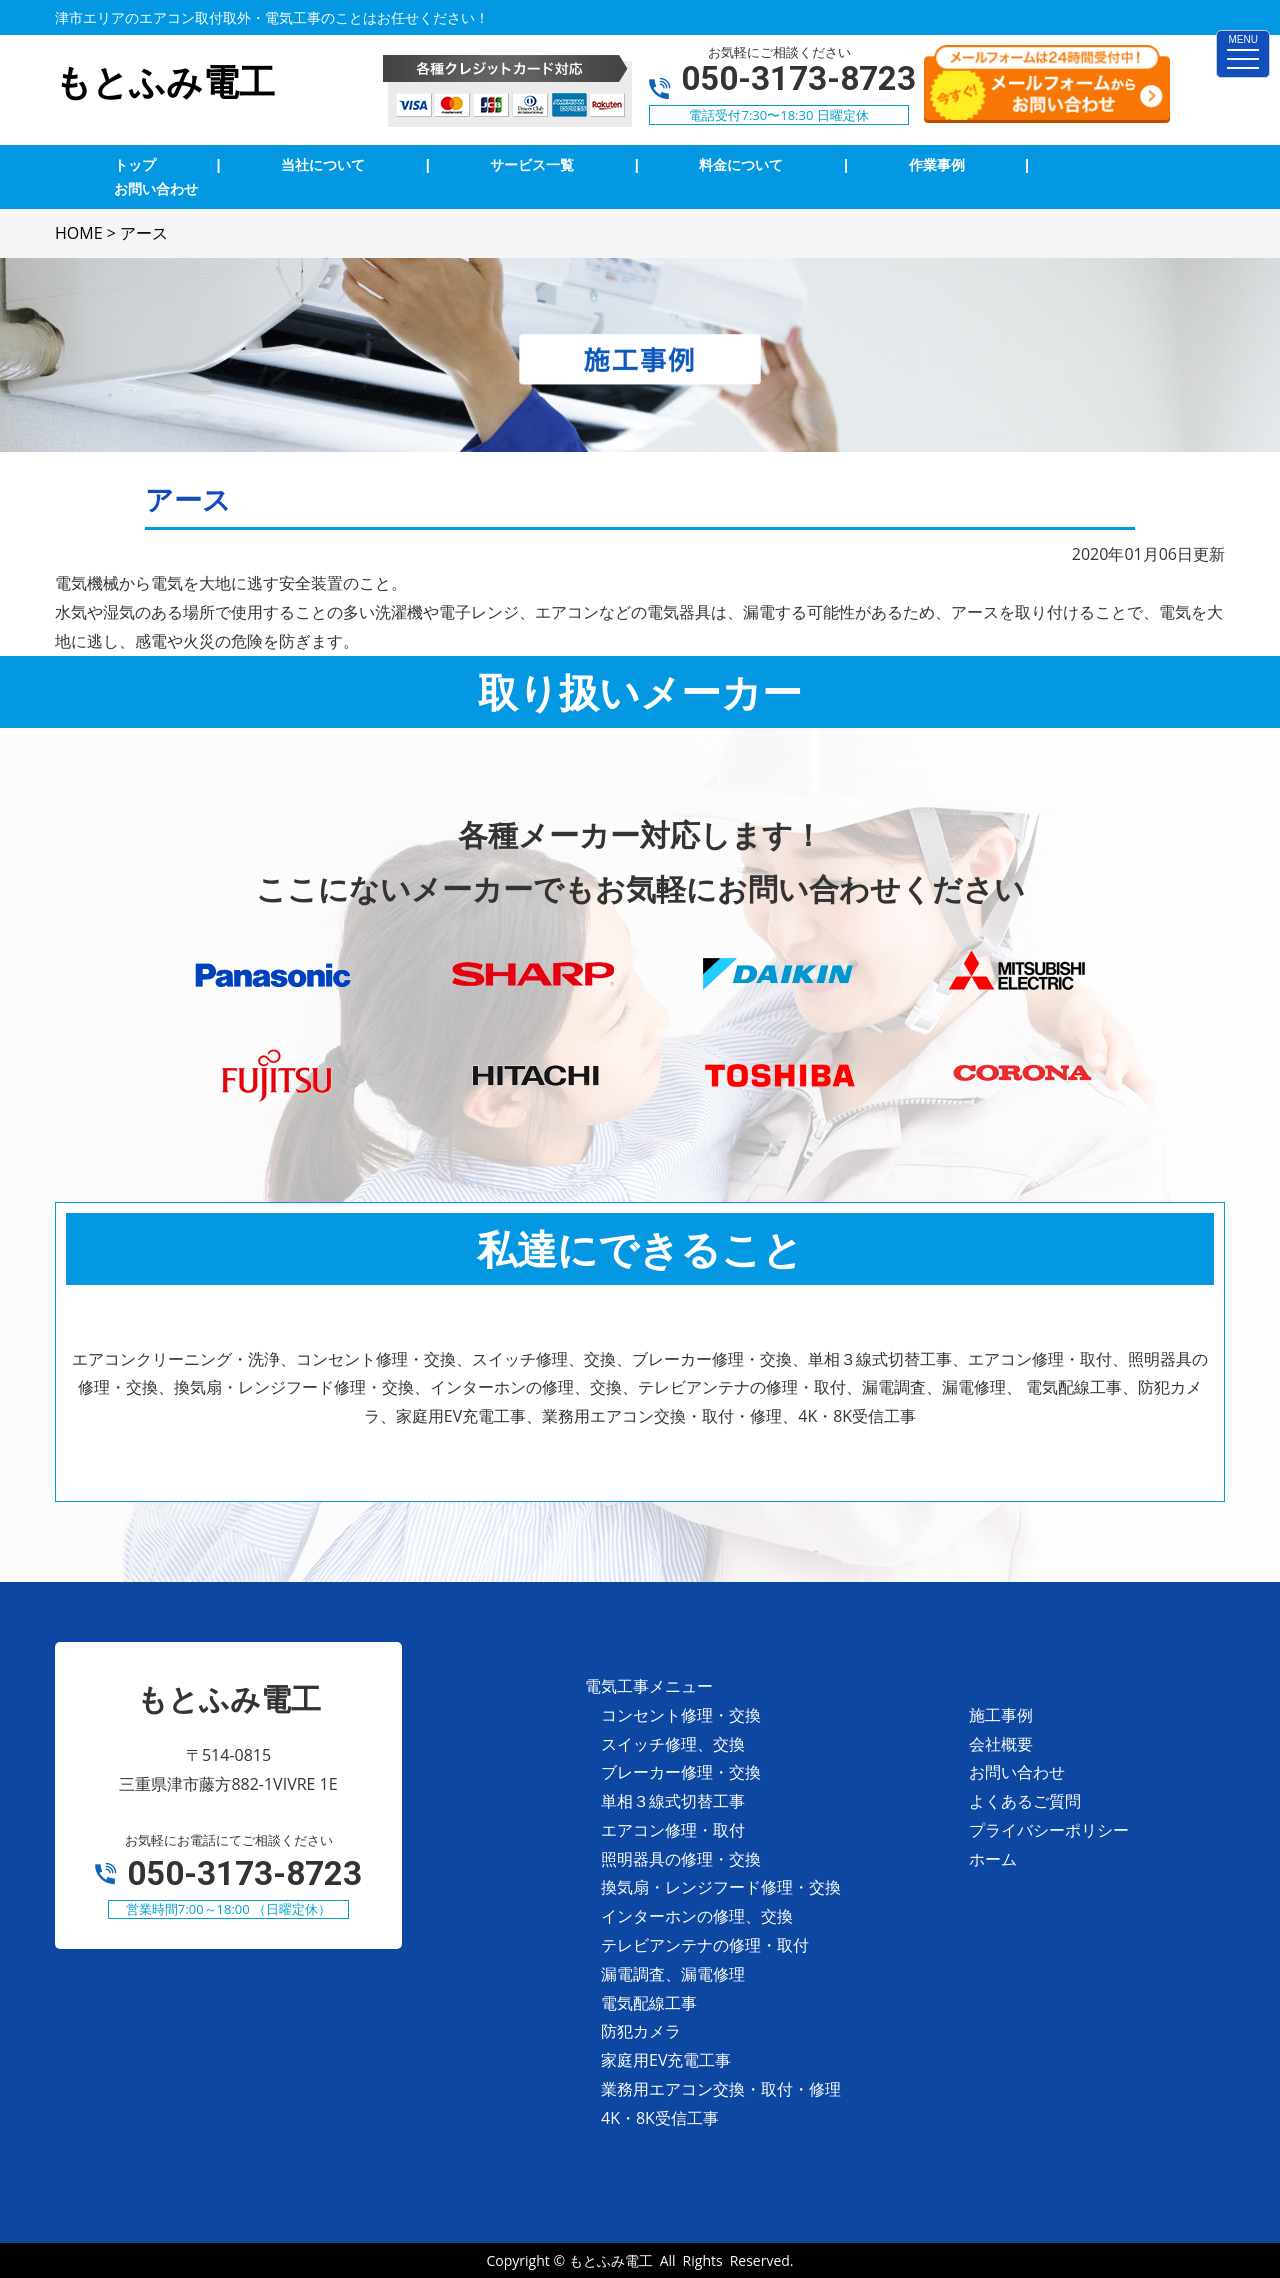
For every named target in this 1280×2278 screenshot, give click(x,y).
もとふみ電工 (611, 2260)
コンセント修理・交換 (681, 1715)
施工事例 (1001, 1715)
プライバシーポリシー (1049, 1830)
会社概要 (1001, 1744)
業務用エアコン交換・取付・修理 (721, 2089)
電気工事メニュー (649, 1686)
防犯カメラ (641, 2031)
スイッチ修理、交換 (673, 1744)
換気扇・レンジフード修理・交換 (721, 1887)
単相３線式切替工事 (673, 1801)
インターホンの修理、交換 (697, 1916)
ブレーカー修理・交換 (681, 1772)
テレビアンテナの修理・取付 (705, 1945)
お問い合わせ (1017, 1772)
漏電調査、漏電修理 (673, 1974)
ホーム (993, 1859)
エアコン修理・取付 (673, 1830)
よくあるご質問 (1025, 1801)
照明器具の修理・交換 (681, 1859)
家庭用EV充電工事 (666, 2060)
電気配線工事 (649, 2003)
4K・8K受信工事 (660, 2118)
